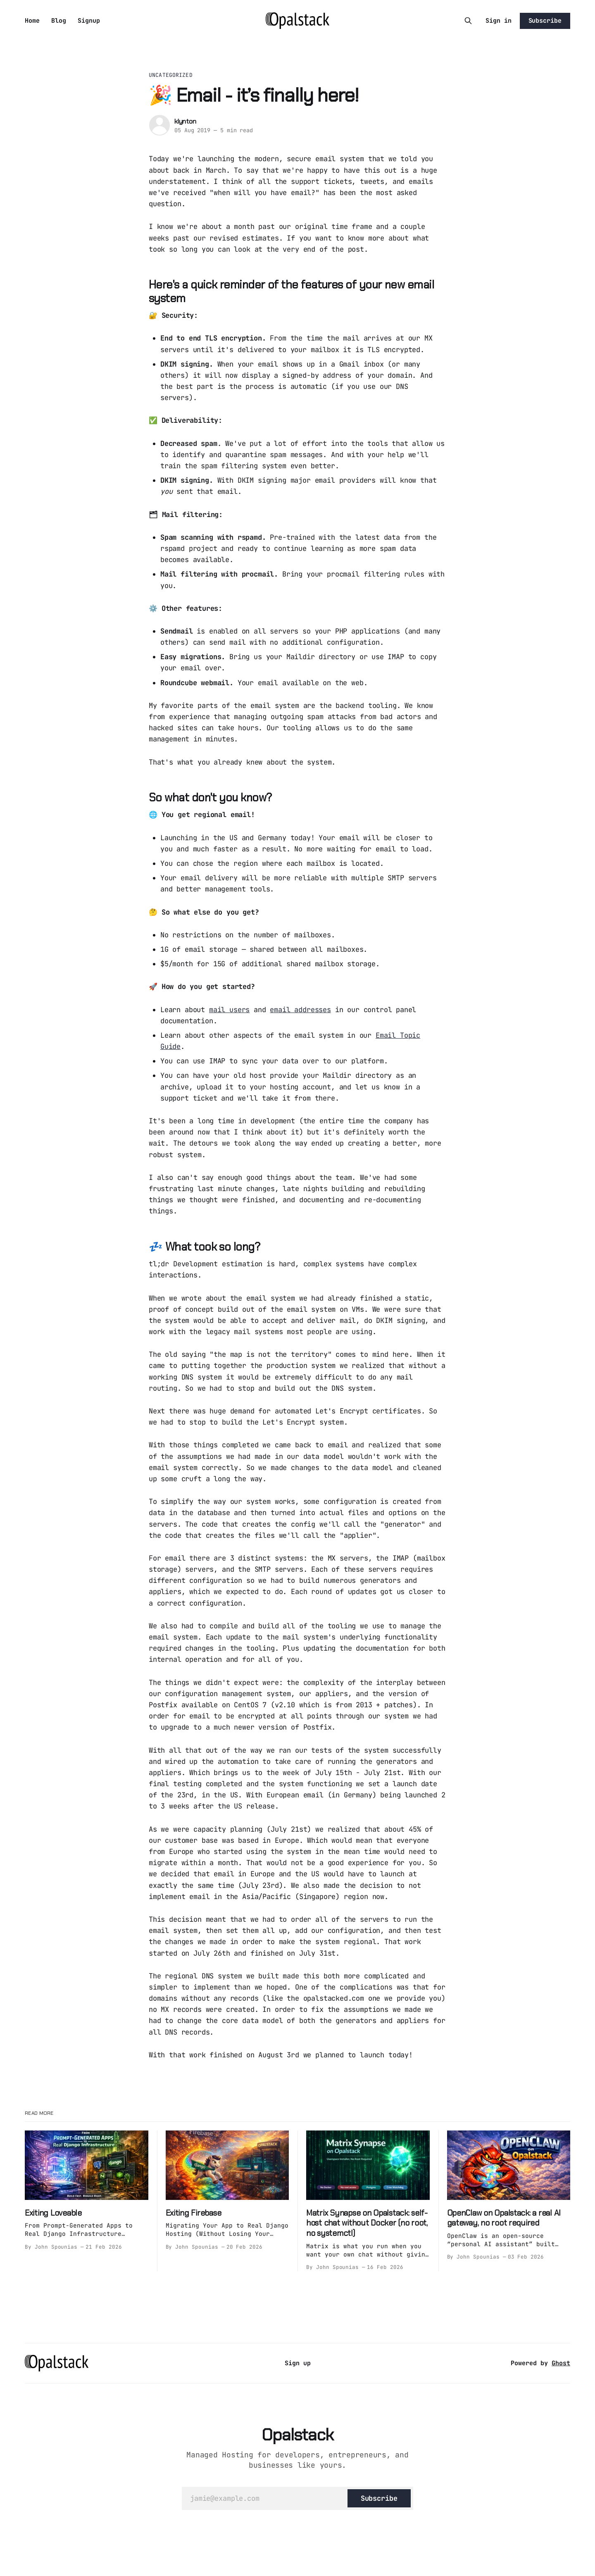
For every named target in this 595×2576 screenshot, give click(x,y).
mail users (229, 1009)
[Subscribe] (379, 2498)
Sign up (298, 2363)
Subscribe (545, 21)
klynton (185, 121)
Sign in (499, 21)
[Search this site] (468, 20)
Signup (89, 21)
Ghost (561, 2363)
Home (32, 21)
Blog (58, 21)
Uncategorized (171, 75)
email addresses (300, 1009)
